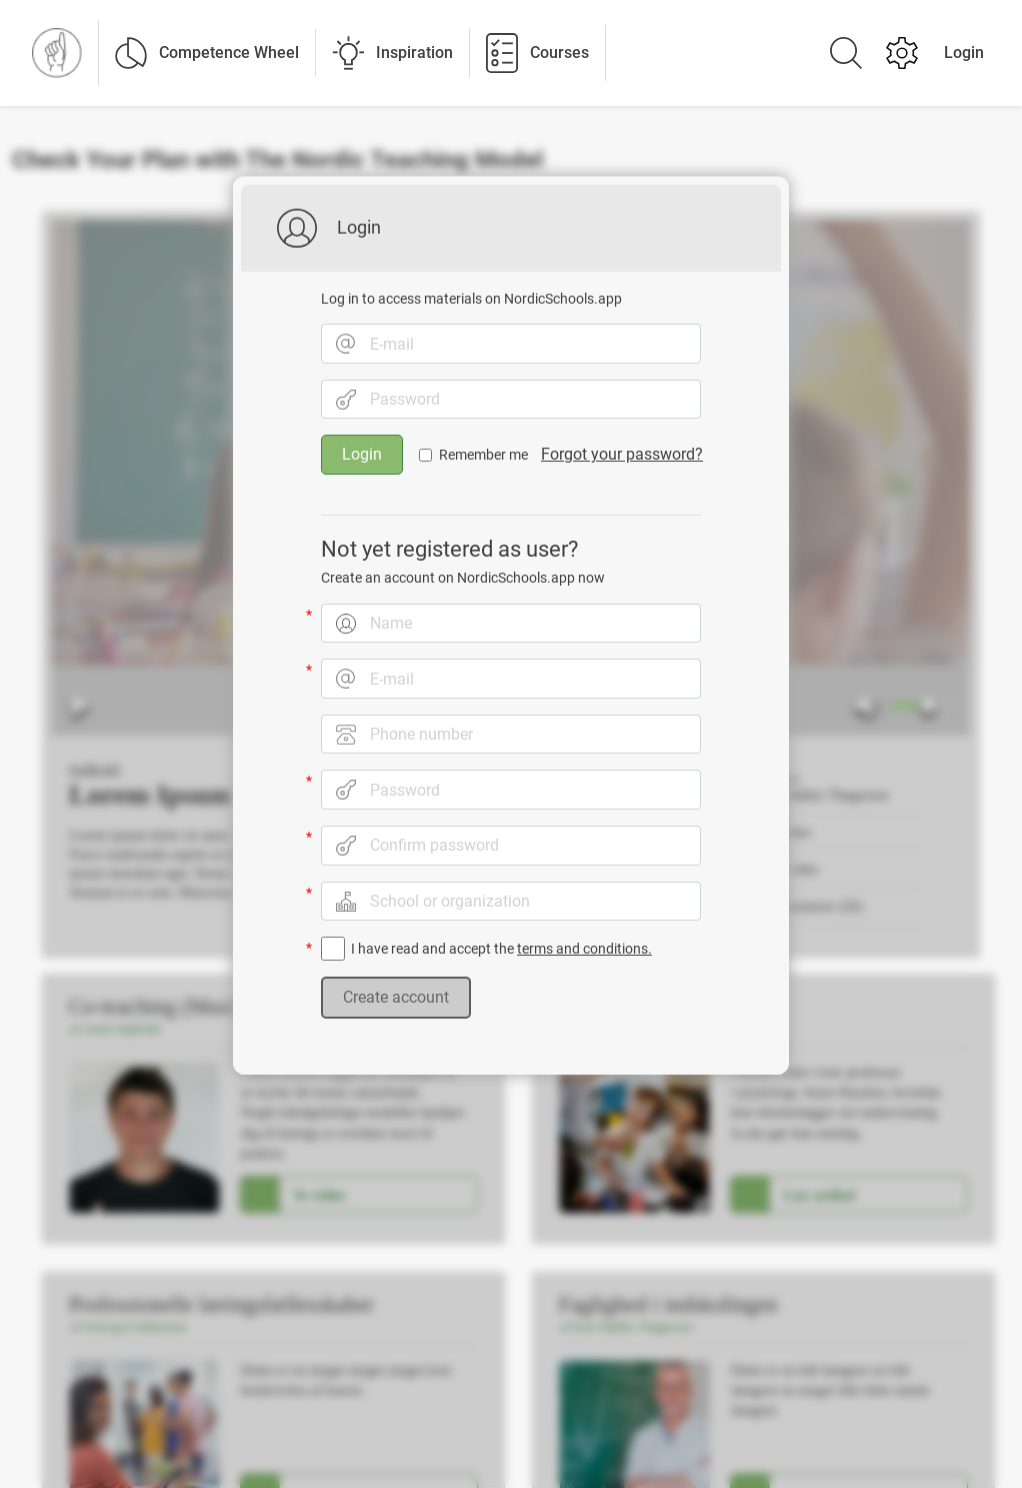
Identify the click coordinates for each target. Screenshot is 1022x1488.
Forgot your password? (622, 444)
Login (964, 52)
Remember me (483, 445)
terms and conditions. (584, 939)
